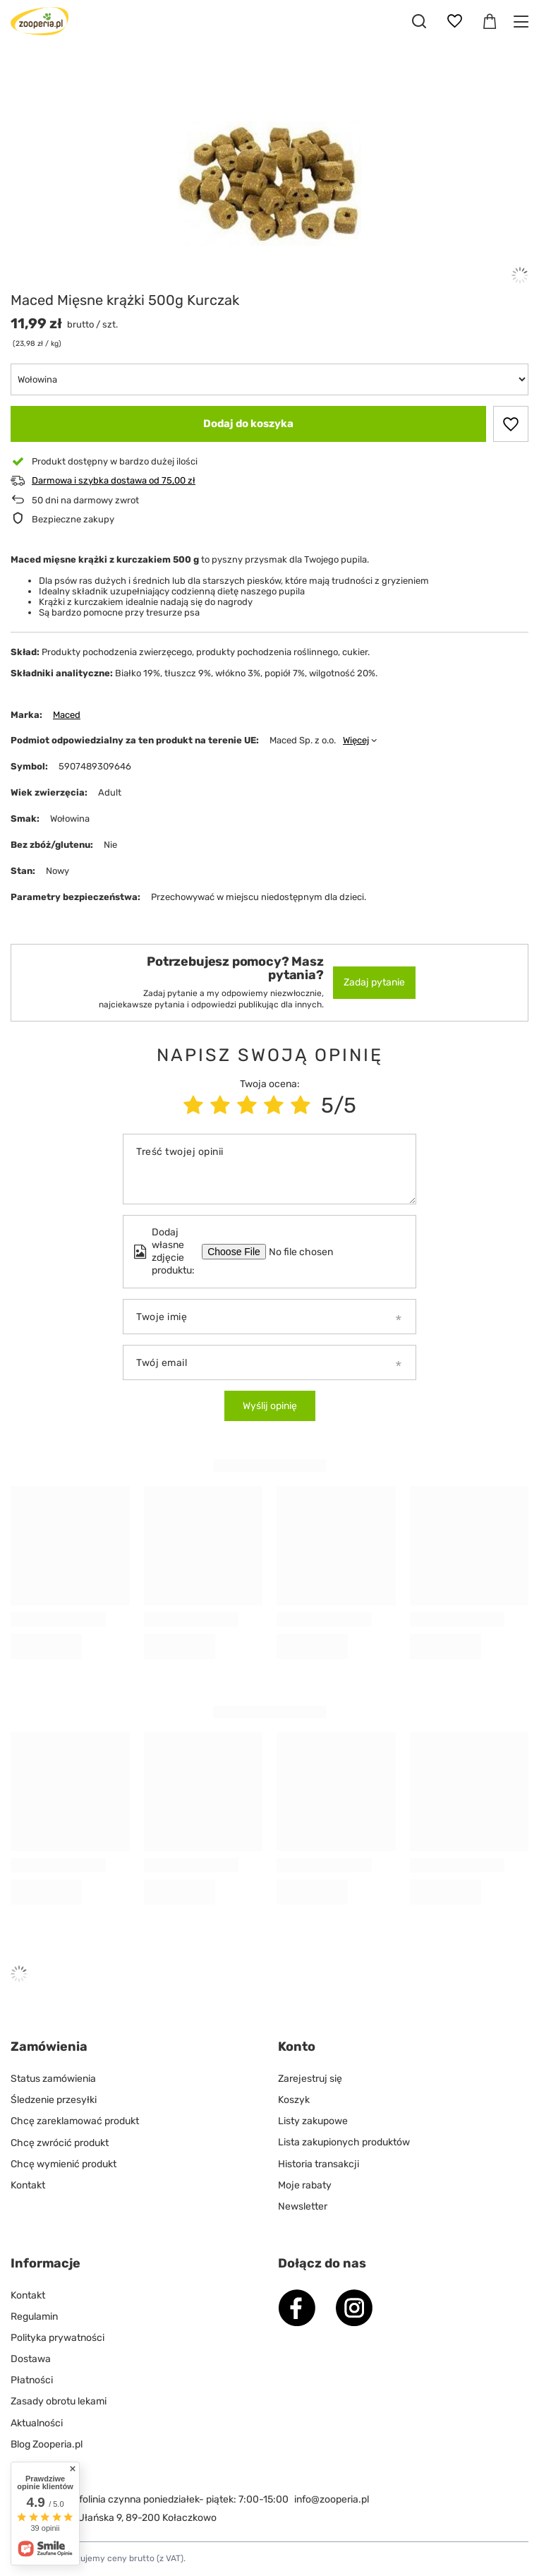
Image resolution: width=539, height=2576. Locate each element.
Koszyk (294, 2100)
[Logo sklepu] (39, 21)
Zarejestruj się (310, 2079)
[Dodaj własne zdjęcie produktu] (310, 1251)
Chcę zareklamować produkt (75, 2121)
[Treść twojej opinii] (269, 1169)
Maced (66, 714)
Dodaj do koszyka (248, 423)
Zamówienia (49, 2046)
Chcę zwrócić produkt (60, 2142)
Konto (296, 2046)
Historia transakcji (318, 2164)
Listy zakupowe (313, 2121)
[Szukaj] (419, 21)
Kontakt (28, 2185)
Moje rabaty (305, 2185)
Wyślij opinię (270, 1406)
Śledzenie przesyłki (54, 2100)
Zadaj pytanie (374, 982)
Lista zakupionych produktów (344, 2142)
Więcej (356, 740)
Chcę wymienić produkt (63, 2164)
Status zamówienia (53, 2079)
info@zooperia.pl (331, 2499)
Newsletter (302, 2206)
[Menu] (523, 21)
